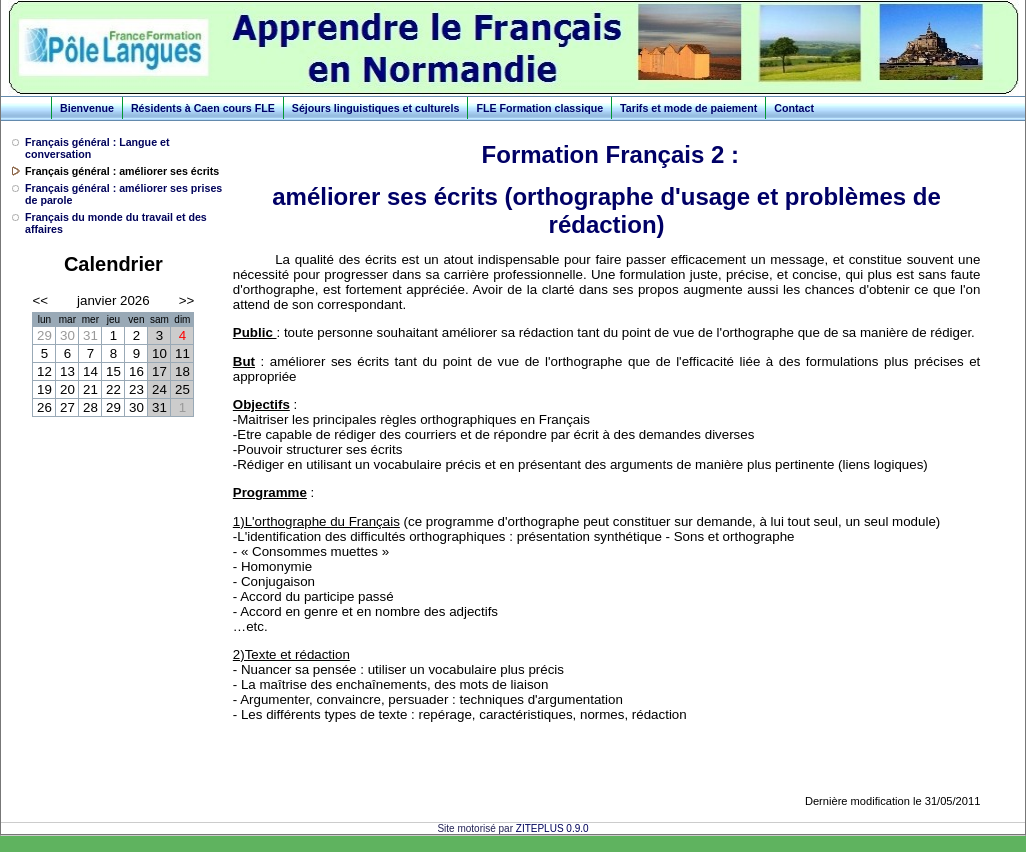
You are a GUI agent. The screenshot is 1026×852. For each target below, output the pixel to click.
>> (187, 300)
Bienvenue (87, 108)
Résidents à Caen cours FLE (203, 108)
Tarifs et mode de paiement (688, 108)
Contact (794, 108)
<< (40, 300)
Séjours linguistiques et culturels (376, 108)
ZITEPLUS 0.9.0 (552, 828)
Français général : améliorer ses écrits (122, 171)
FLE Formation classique (539, 108)
